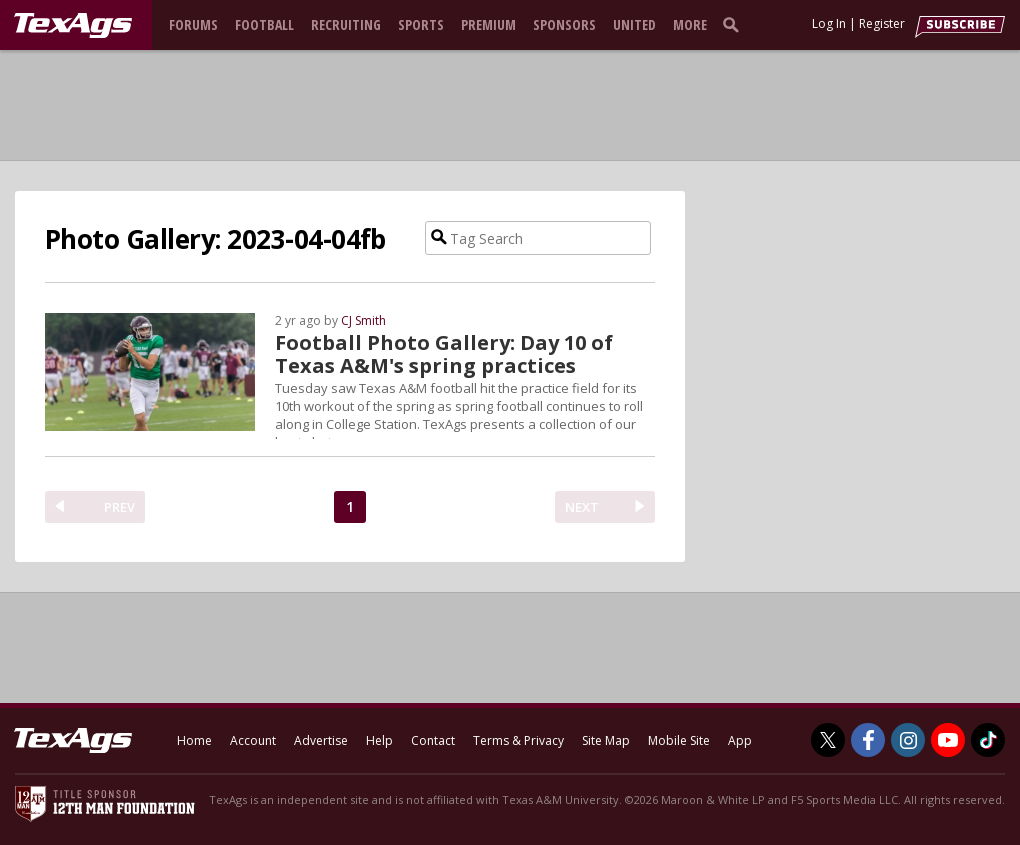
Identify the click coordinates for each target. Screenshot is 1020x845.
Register (882, 23)
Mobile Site (679, 740)
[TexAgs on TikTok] (988, 740)
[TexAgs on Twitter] (828, 740)
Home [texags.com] (194, 740)
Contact (433, 740)
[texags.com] (73, 26)
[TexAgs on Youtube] (948, 740)
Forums (193, 24)
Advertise (321, 740)
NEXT (582, 507)
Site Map (606, 740)
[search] (735, 24)
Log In (829, 23)
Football (264, 24)
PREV (119, 507)
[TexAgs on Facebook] (868, 740)
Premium (488, 24)
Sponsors (564, 24)
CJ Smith (363, 320)
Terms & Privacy (518, 740)
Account (253, 740)
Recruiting (346, 24)
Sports (421, 24)
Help (379, 740)
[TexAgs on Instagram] (908, 740)
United (634, 24)
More (690, 24)
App (740, 740)
